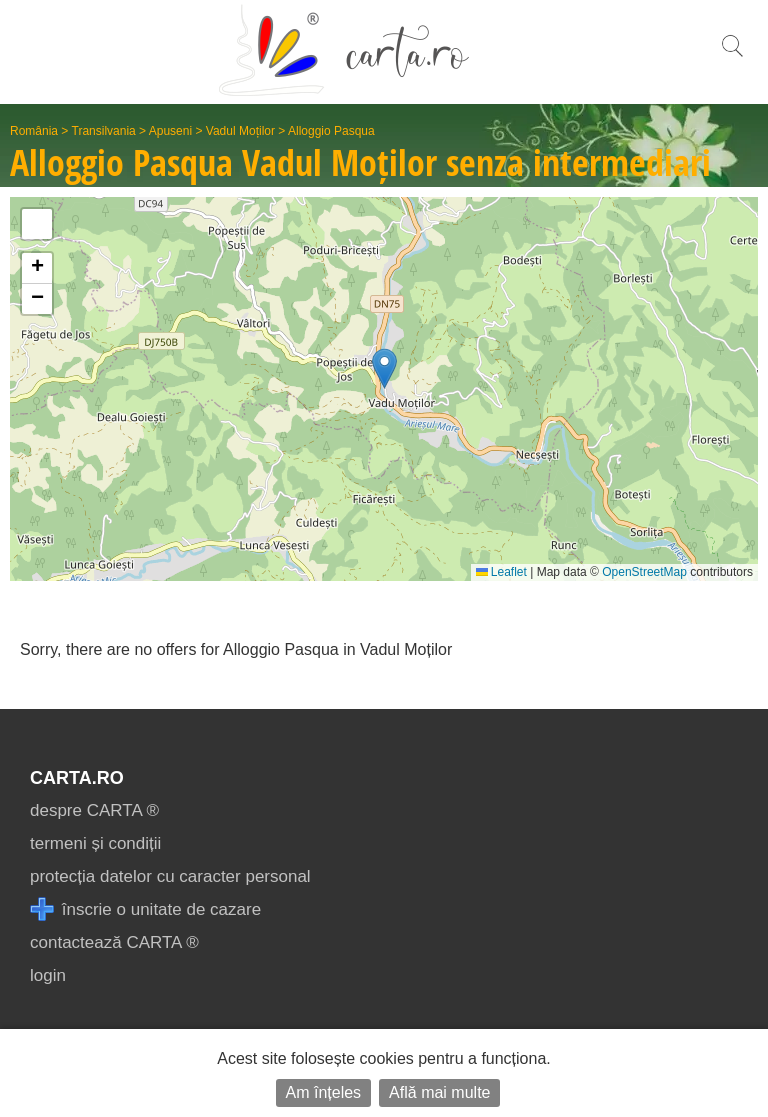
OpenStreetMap (644, 572)
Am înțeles (324, 1092)
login (48, 975)
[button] (384, 368)
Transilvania (104, 131)
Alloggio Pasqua (331, 131)
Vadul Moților (240, 131)
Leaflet (501, 572)
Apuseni (170, 131)
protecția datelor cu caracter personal (170, 876)
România (34, 131)
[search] (732, 56)
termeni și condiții (95, 843)
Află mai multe (439, 1092)
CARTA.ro (77, 778)
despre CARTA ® (94, 810)
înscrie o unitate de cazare (145, 909)
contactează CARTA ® (114, 942)
